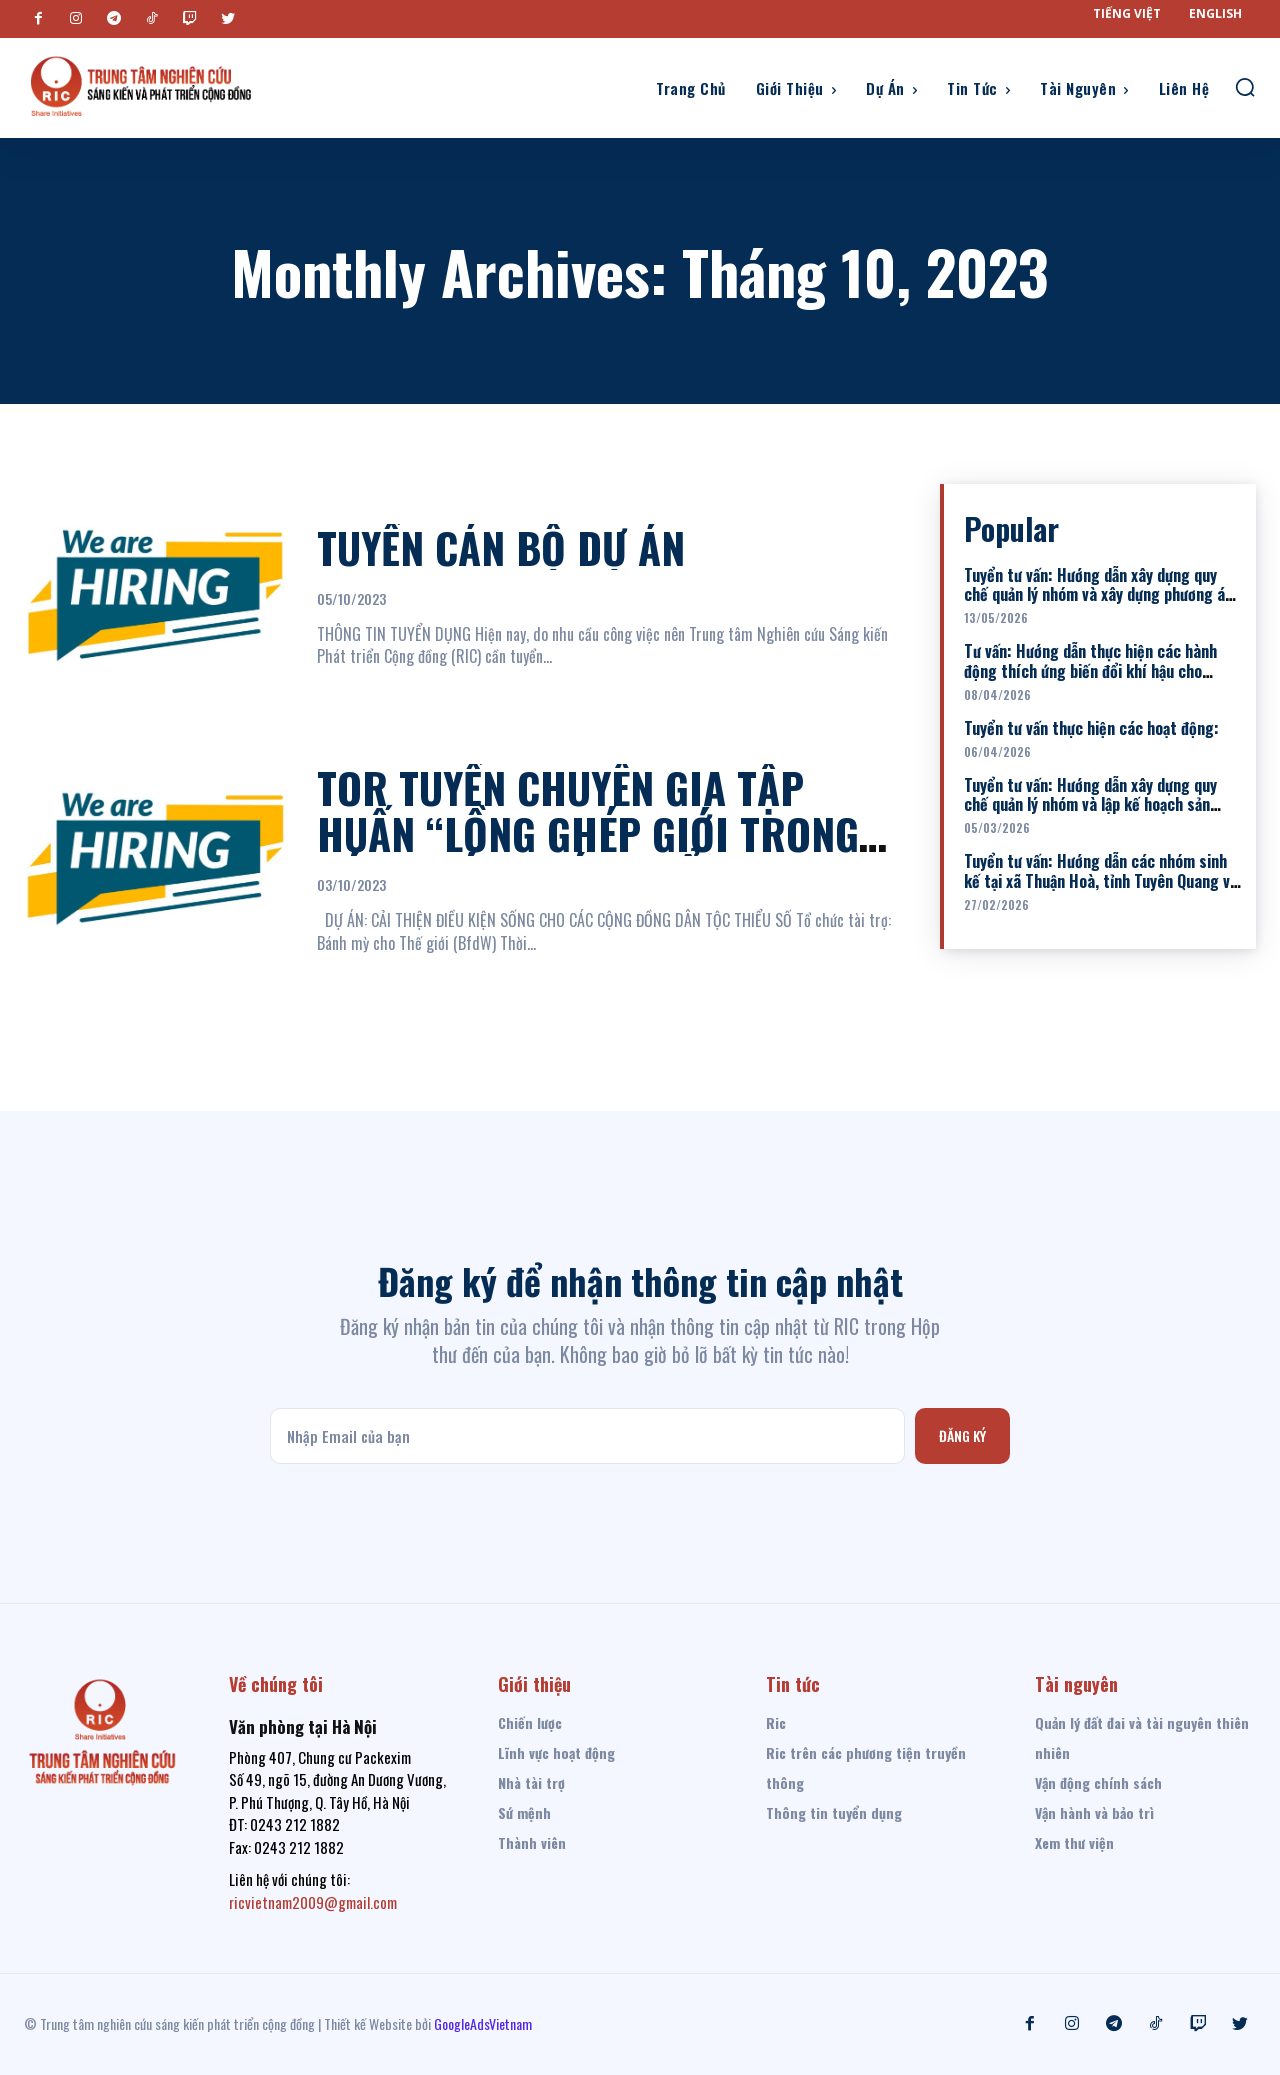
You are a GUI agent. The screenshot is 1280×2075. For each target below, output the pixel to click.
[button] (1245, 87)
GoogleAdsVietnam (483, 2023)
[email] (587, 1436)
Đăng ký (962, 1435)
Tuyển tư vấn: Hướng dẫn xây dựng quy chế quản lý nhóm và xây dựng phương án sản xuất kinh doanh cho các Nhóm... (1098, 594)
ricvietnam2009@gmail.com (313, 1902)
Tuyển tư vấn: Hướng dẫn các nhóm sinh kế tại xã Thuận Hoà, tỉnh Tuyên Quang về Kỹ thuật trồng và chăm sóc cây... (1101, 880)
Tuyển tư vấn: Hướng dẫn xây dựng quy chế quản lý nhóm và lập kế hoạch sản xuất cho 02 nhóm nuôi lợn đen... (1090, 804)
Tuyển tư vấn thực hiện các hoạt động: (1091, 728)
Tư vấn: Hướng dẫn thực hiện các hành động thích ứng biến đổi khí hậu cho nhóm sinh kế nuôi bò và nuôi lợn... (1090, 670)
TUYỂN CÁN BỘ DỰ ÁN (501, 547)
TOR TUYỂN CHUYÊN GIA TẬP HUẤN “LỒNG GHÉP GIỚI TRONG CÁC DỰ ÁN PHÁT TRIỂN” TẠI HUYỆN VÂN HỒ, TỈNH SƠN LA (588, 856)
